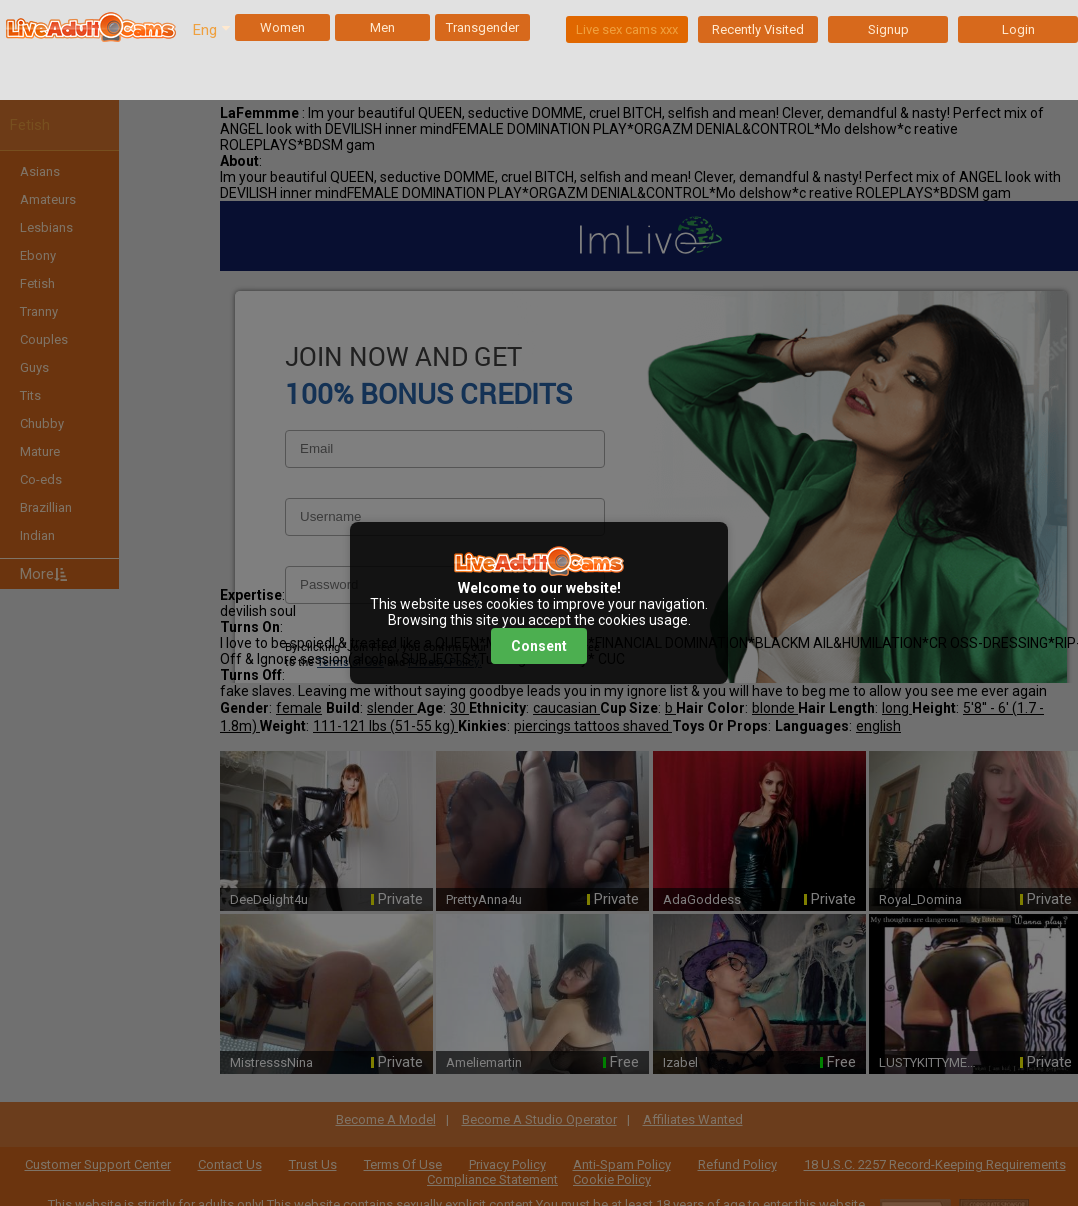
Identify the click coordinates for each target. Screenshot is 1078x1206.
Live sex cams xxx (627, 29)
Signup (888, 29)
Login (1018, 29)
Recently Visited (758, 29)
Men (382, 27)
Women (282, 27)
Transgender (482, 27)
